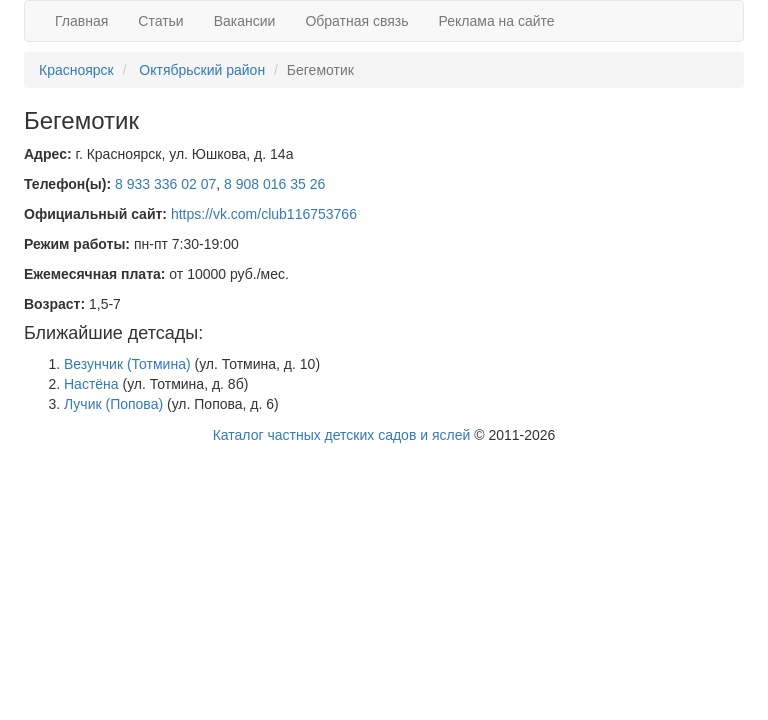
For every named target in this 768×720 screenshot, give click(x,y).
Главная (81, 21)
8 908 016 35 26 (274, 184)
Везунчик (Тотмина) (127, 364)
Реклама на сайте (497, 21)
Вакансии (245, 21)
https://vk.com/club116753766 (264, 214)
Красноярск (76, 70)
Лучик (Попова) (113, 404)
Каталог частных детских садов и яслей (342, 435)
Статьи (160, 21)
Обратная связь (356, 21)
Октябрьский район (202, 70)
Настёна (91, 384)
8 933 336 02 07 (165, 184)
